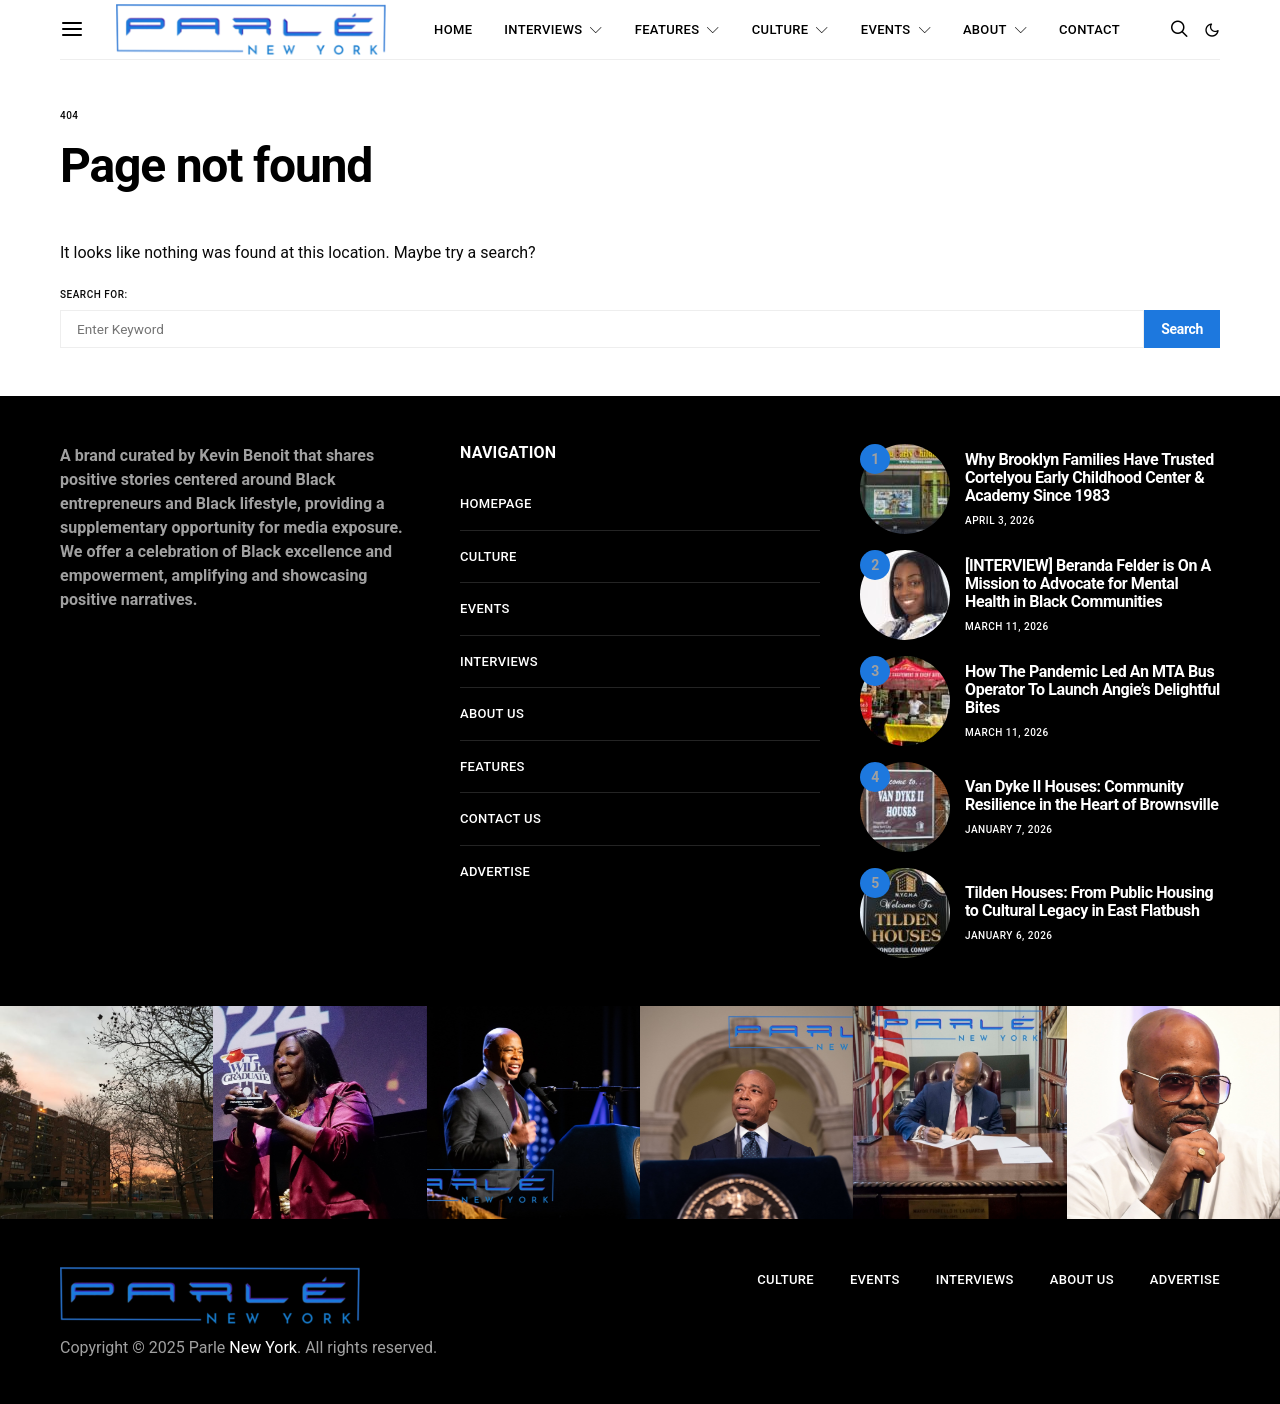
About (985, 29)
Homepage (496, 503)
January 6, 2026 (1009, 935)
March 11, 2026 (1007, 626)
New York (263, 1347)
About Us (492, 713)
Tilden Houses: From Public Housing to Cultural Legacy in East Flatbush (1089, 901)
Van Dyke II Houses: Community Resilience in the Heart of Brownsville (1091, 795)
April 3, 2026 (1000, 520)
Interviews (543, 29)
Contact (1089, 29)
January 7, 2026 (1009, 829)
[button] (1212, 30)
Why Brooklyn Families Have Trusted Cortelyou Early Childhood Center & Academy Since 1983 (1089, 477)
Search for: (94, 294)
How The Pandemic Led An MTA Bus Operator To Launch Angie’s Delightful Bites (1092, 689)
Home (453, 29)
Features (667, 29)
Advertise (495, 871)
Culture (780, 29)
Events (886, 29)
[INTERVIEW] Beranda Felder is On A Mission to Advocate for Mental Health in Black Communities (1088, 583)
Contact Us (500, 818)
